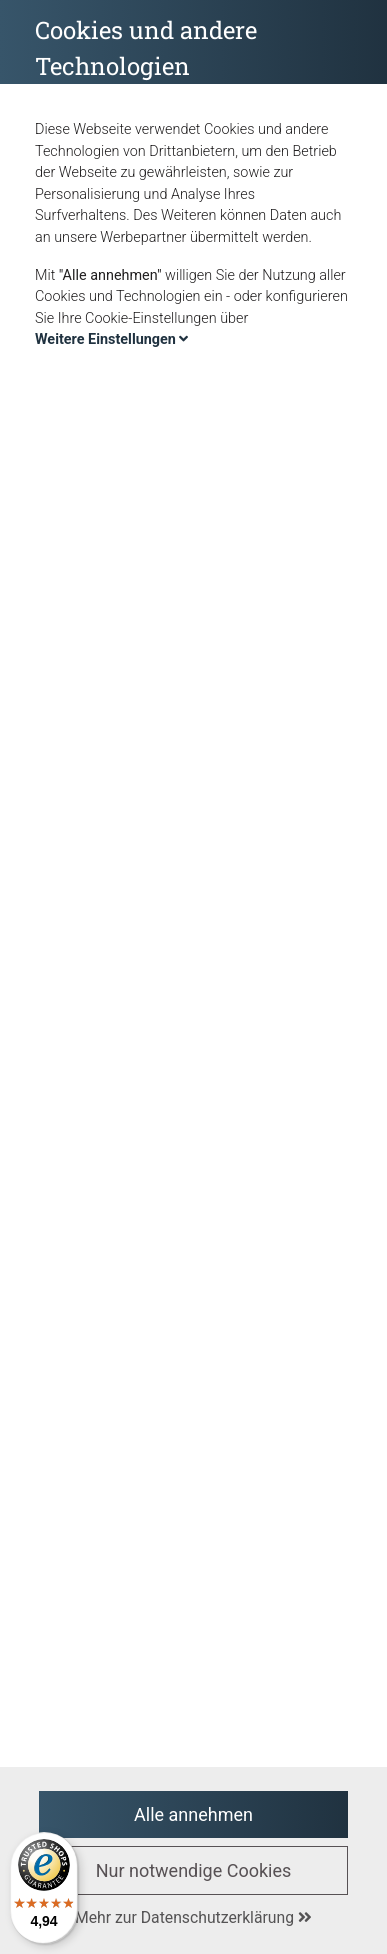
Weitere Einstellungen (111, 339)
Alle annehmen (193, 1814)
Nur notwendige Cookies (194, 1870)
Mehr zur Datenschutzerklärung (193, 1917)
